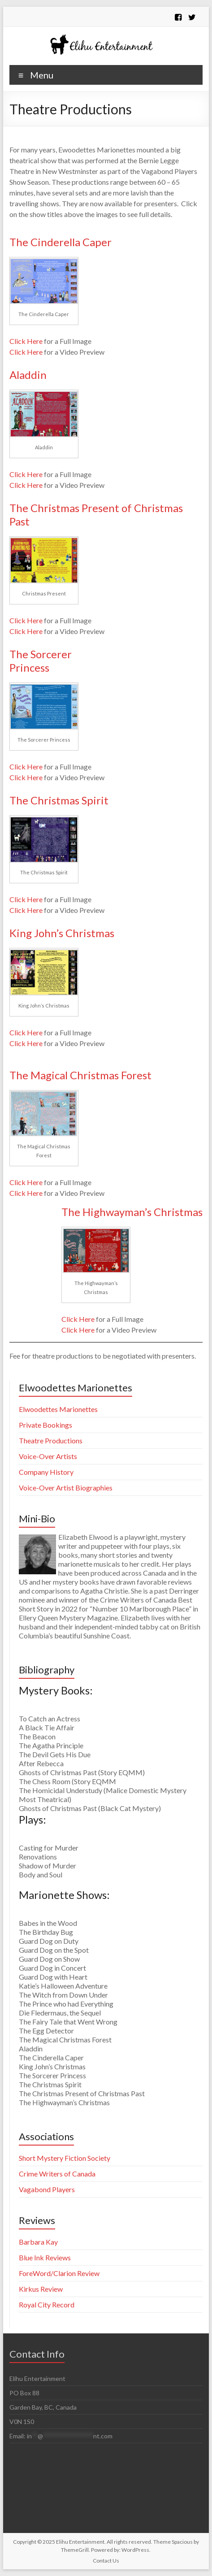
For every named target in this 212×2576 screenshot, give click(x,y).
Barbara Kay (38, 2241)
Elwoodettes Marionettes (58, 1409)
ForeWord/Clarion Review (59, 2273)
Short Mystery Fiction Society (64, 2158)
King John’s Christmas (61, 932)
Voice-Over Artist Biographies (65, 1487)
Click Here (26, 341)
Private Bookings (45, 1424)
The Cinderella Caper (60, 241)
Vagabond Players (47, 2189)
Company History (46, 1472)
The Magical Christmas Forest (80, 1075)
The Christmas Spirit (58, 800)
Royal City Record (46, 2304)
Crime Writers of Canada (57, 2173)
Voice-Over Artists (48, 1456)
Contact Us (106, 2560)
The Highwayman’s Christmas (132, 1211)
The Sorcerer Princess (40, 660)
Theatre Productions (50, 1440)
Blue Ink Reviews (45, 2257)
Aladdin (28, 374)
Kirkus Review (41, 2289)
